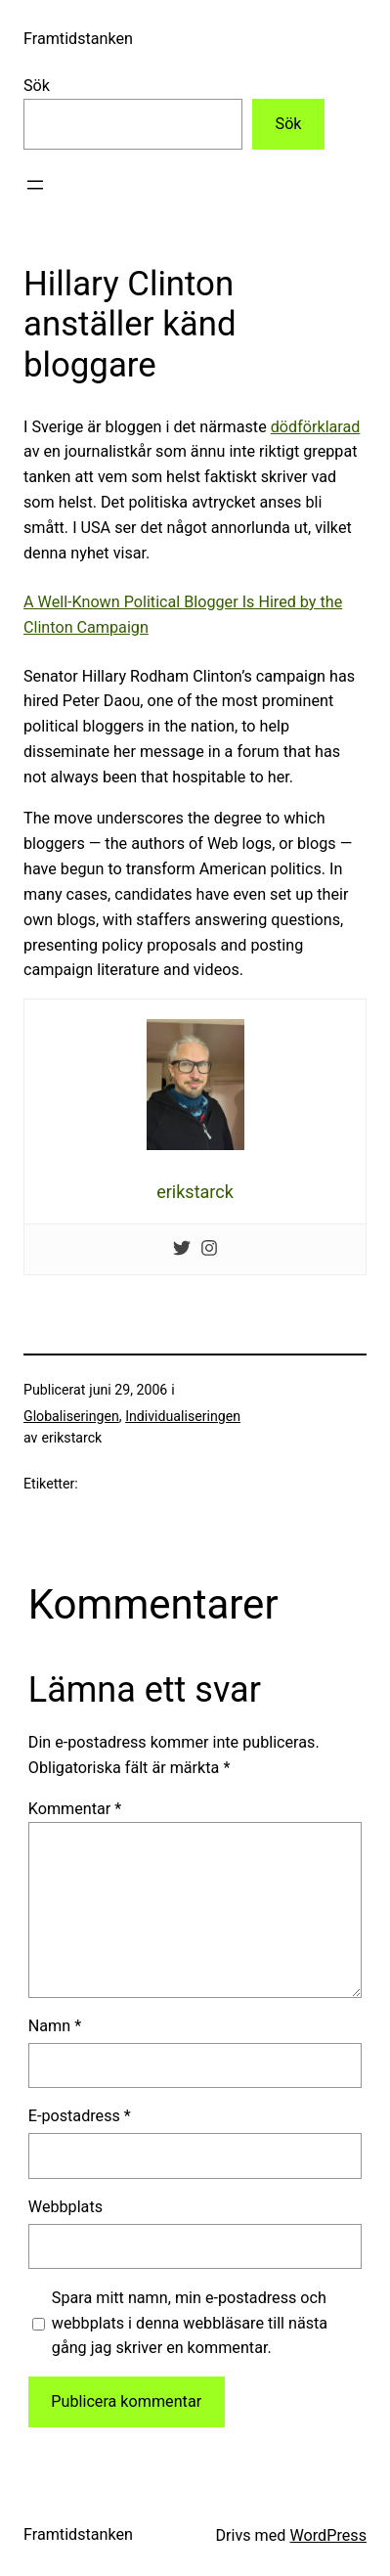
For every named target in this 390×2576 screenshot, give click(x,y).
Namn (54, 2026)
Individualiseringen (182, 1416)
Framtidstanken (78, 38)
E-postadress (79, 2116)
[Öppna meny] (35, 185)
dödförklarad (316, 427)
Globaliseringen (71, 1416)
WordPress (328, 2535)
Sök (36, 85)
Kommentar (75, 1808)
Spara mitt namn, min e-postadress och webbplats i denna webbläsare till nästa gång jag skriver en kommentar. (189, 2323)
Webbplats (65, 2207)
